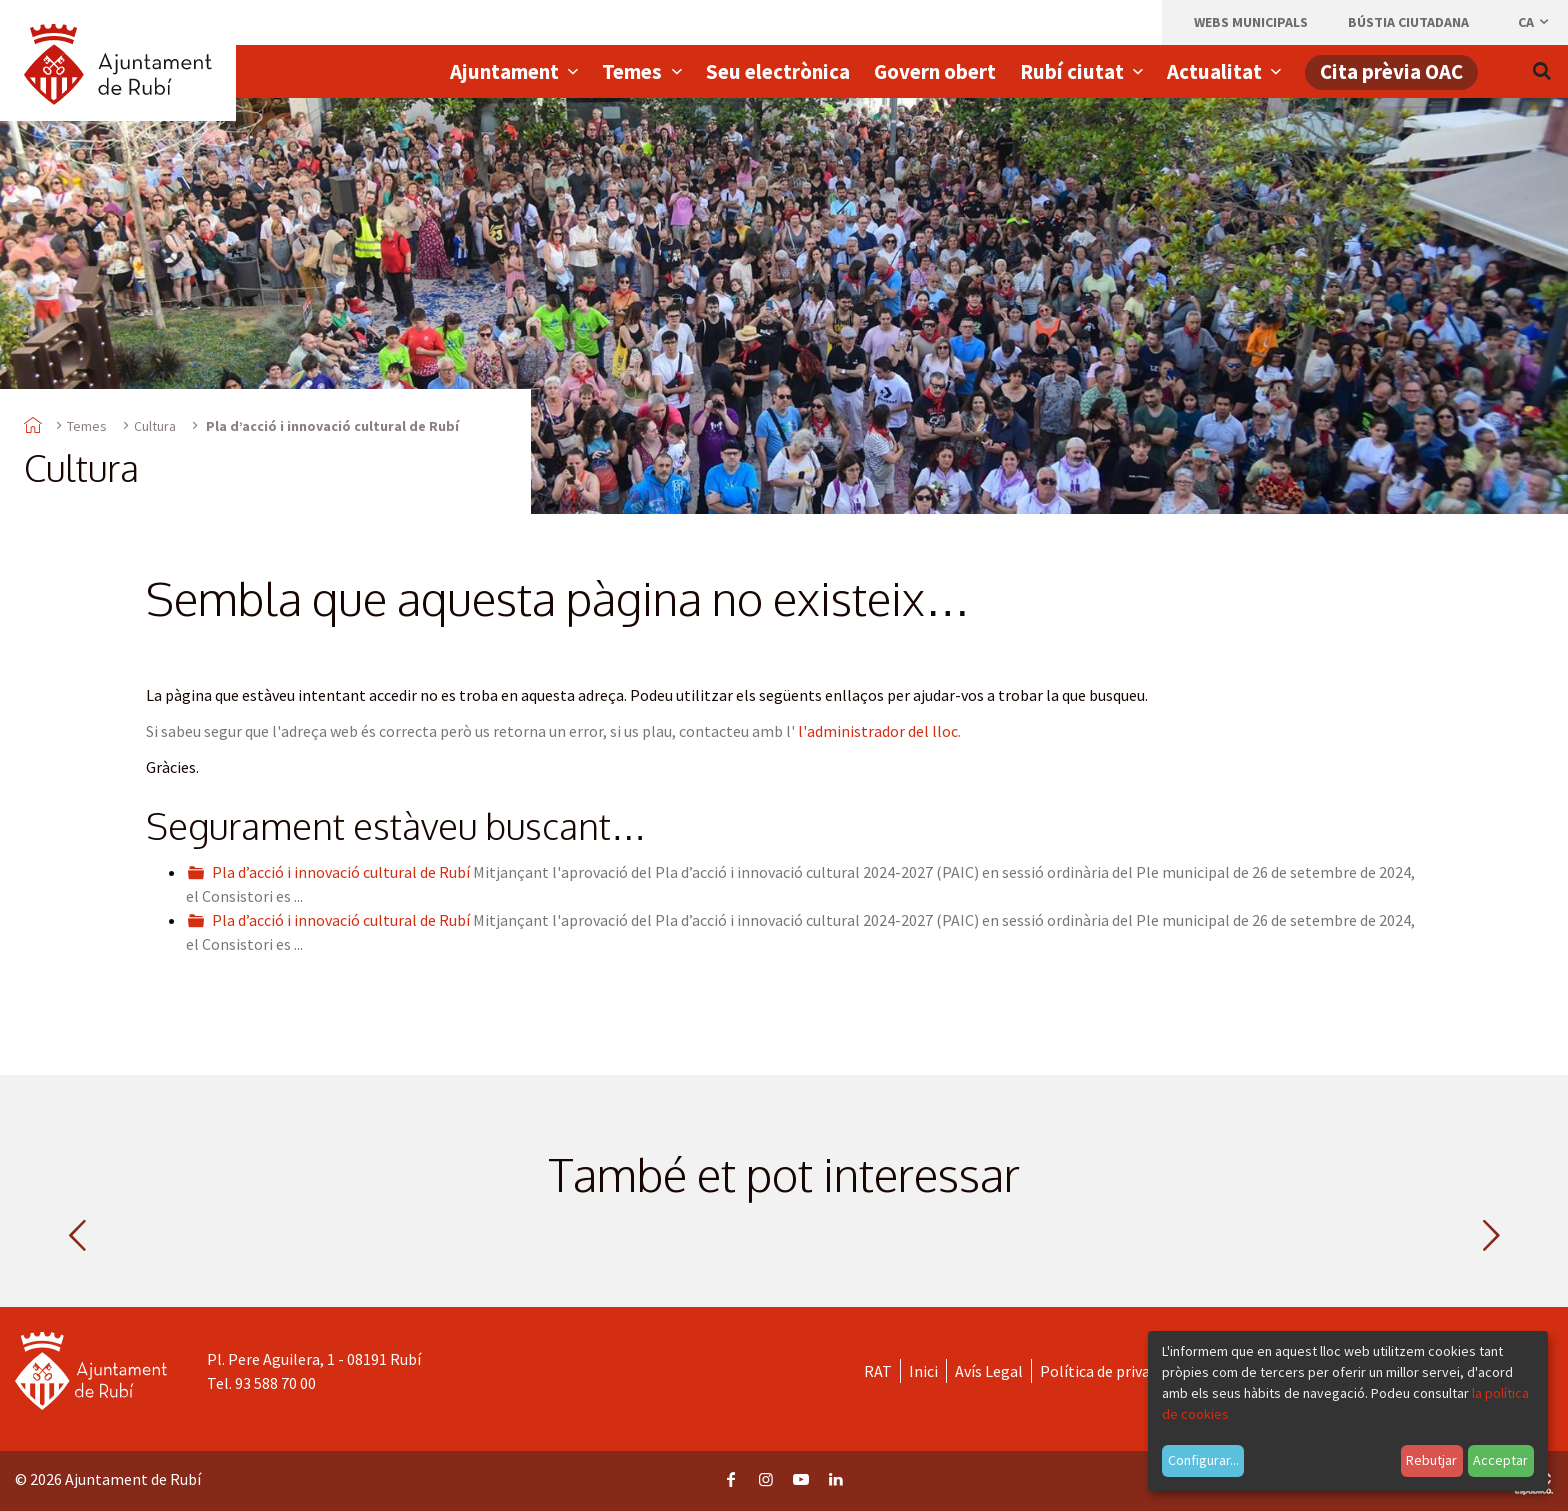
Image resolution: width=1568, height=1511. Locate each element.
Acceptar (1500, 1460)
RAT (878, 1371)
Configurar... (1203, 1460)
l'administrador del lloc (878, 731)
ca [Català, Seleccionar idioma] (1534, 22)
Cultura (155, 426)
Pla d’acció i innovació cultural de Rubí (341, 872)
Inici (923, 1371)
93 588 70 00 (275, 1383)
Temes (87, 426)
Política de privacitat (1111, 1371)
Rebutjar (1431, 1460)
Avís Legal (989, 1371)
